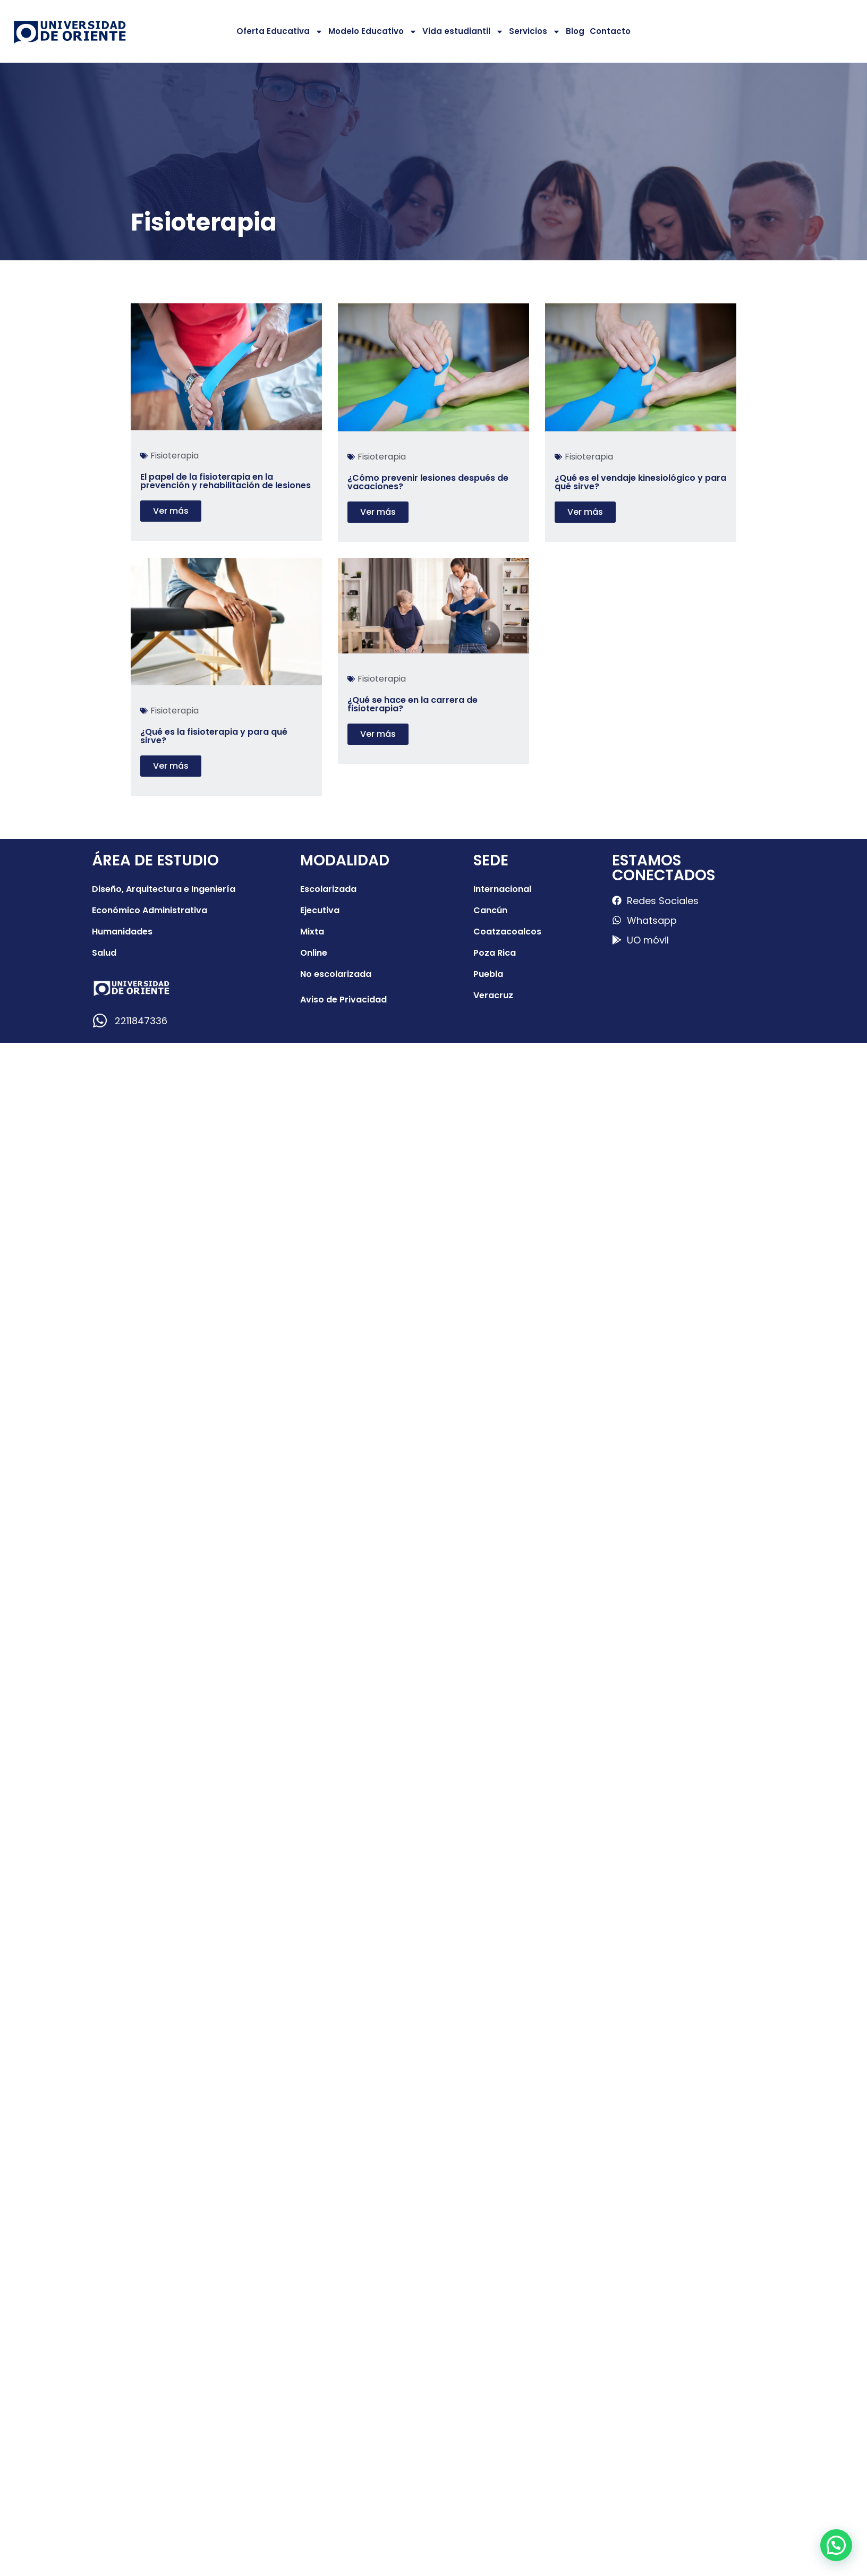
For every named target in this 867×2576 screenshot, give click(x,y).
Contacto (610, 31)
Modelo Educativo (372, 31)
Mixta (312, 931)
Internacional (502, 889)
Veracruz (493, 995)
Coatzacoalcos (507, 931)
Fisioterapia (174, 455)
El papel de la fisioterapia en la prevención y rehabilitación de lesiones (225, 481)
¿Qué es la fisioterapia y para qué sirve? (213, 736)
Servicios (534, 31)
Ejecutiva (319, 910)
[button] (836, 2545)
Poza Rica (494, 953)
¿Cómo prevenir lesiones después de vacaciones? (427, 482)
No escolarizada (335, 974)
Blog (575, 31)
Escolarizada (328, 889)
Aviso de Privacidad (343, 999)
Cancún (490, 910)
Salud (104, 953)
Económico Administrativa (149, 910)
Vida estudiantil (463, 31)
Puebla (488, 974)
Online (313, 953)
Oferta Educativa (279, 31)
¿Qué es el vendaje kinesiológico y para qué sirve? (640, 482)
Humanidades (122, 931)
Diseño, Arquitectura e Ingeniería (163, 889)
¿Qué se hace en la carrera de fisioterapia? (412, 704)
